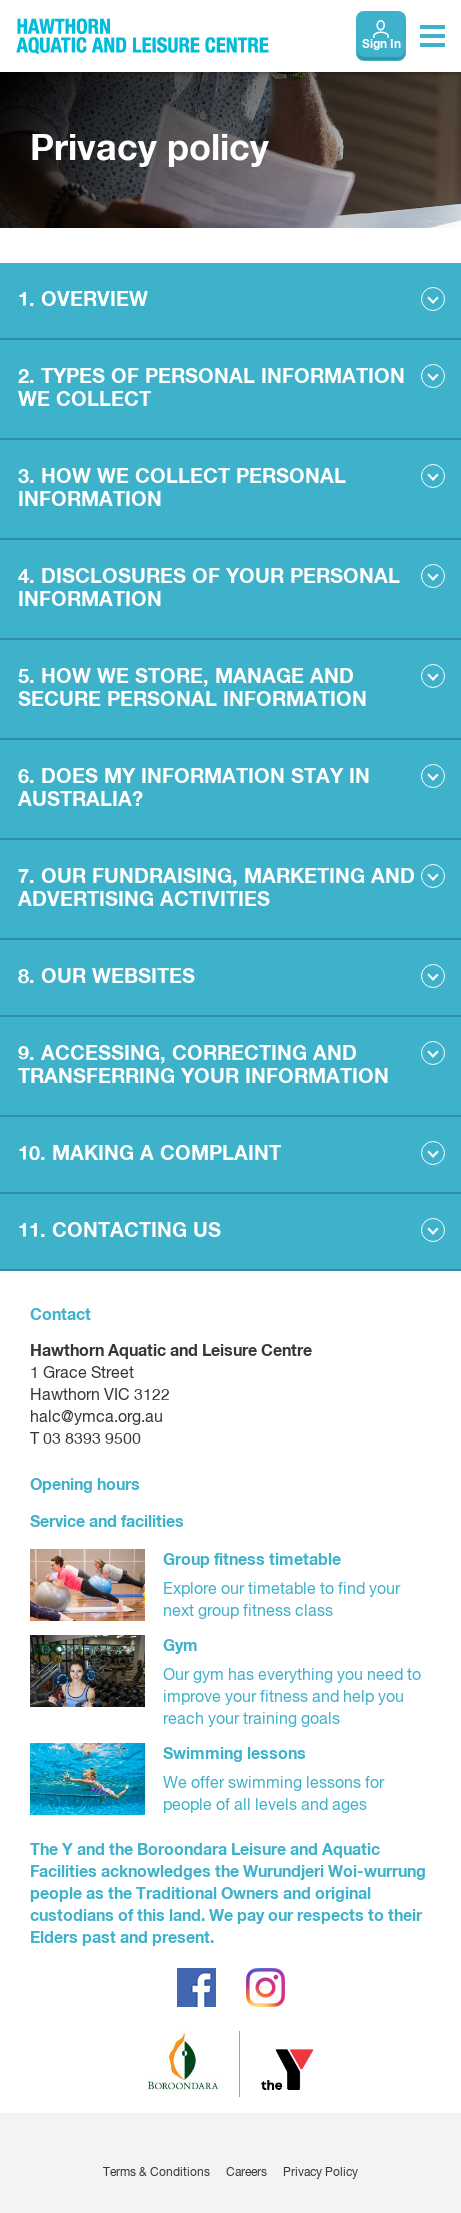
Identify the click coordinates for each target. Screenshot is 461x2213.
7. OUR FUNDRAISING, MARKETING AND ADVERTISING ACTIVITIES (216, 888)
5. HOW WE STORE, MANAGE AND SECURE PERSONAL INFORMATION (192, 688)
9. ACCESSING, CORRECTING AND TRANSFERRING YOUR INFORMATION (203, 1065)
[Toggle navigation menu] (432, 36)
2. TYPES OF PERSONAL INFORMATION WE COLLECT (211, 388)
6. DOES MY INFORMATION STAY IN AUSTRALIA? (194, 788)
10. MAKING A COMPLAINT (149, 1154)
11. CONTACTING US (119, 1231)
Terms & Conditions (156, 2173)
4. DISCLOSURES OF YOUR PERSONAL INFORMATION (209, 588)
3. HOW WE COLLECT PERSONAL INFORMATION (182, 488)
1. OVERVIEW (83, 300)
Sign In (381, 45)
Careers (246, 2173)
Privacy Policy (320, 2173)
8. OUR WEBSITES (106, 977)
